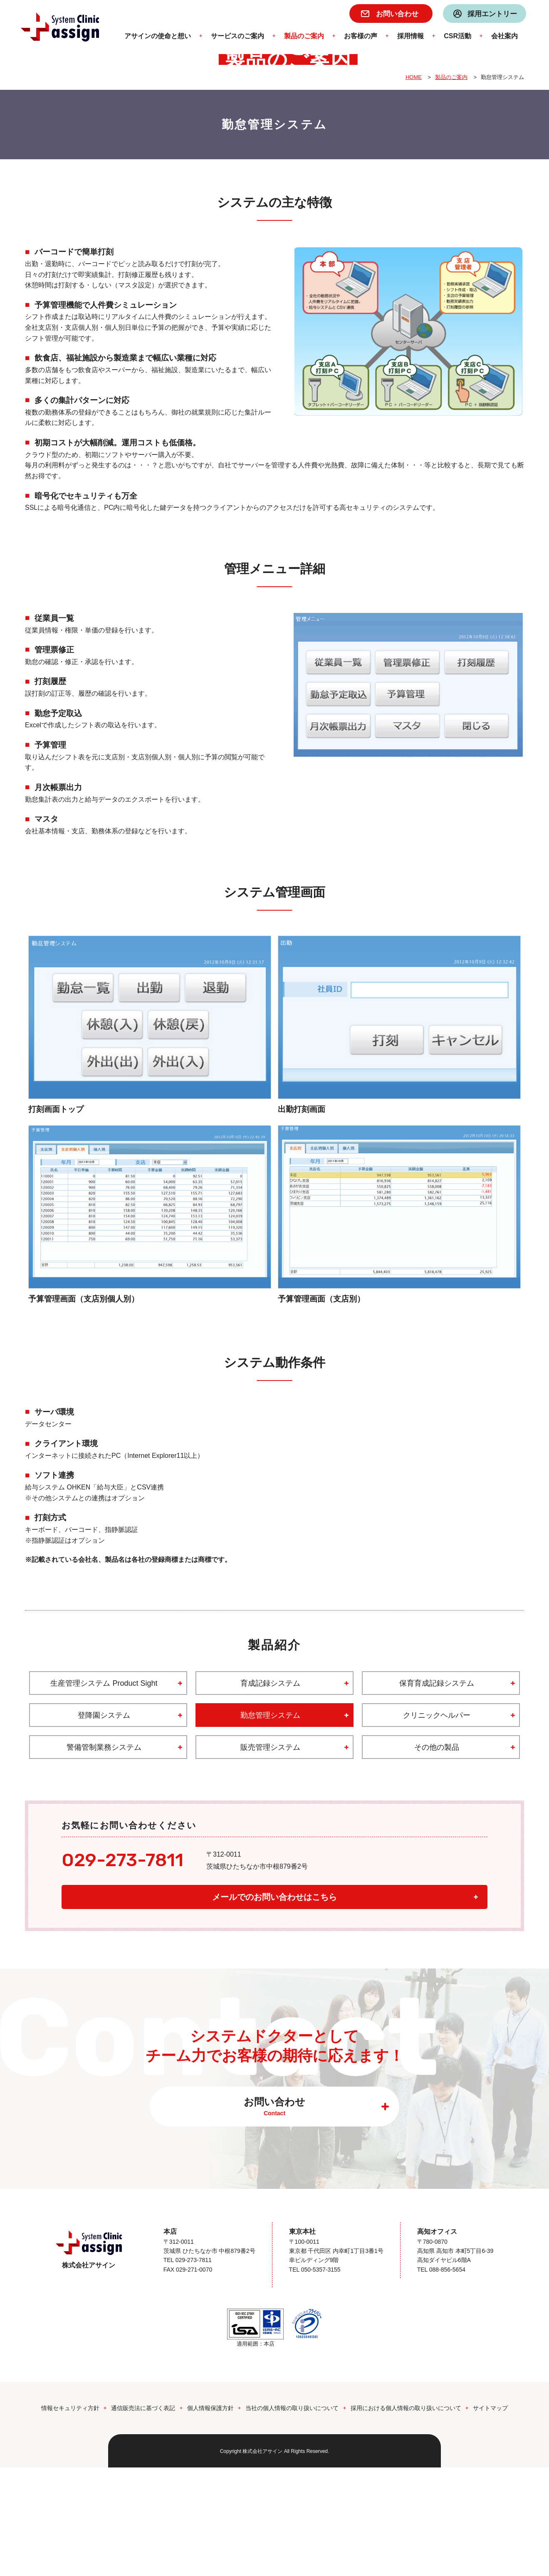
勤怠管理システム (270, 1824)
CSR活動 (457, 36)
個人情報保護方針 (210, 2516)
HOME (414, 186)
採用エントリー (492, 14)
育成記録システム (270, 1792)
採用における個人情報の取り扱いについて (406, 2516)
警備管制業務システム (104, 1856)
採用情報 (410, 36)
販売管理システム (270, 1856)
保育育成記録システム (436, 1792)
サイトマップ (490, 2516)
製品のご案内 (304, 36)
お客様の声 (360, 36)
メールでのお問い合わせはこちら (274, 2005)
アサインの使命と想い (157, 36)
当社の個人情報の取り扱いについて (292, 2516)
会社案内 (504, 36)
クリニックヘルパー (436, 1824)
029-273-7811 (122, 1968)
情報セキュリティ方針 (70, 2516)
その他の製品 (436, 1856)
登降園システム (104, 1824)
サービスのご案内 (237, 36)
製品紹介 (274, 1753)
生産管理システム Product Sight (103, 1792)
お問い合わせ (397, 14)
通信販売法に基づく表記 (143, 2516)
